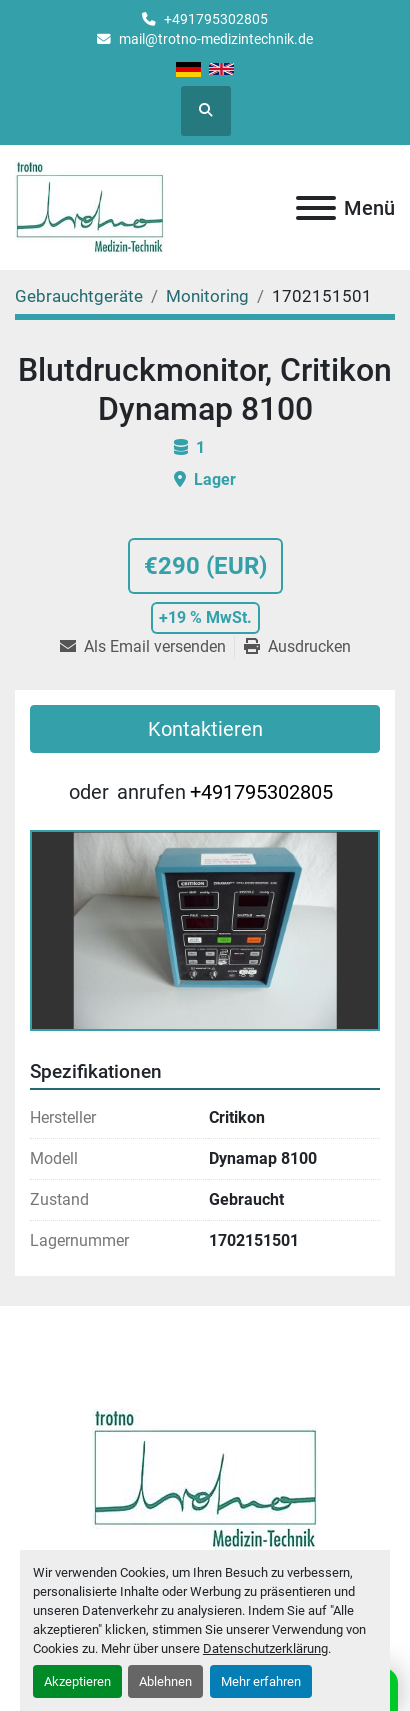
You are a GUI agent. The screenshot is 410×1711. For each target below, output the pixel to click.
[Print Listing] (297, 647)
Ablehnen (165, 1681)
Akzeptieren (77, 1681)
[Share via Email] (147, 647)
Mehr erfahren (261, 1681)
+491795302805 (216, 19)
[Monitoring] (207, 296)
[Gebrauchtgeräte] (79, 296)
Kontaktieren (205, 729)
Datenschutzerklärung (265, 1648)
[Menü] (316, 208)
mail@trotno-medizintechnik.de (216, 39)
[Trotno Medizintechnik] (205, 1477)
